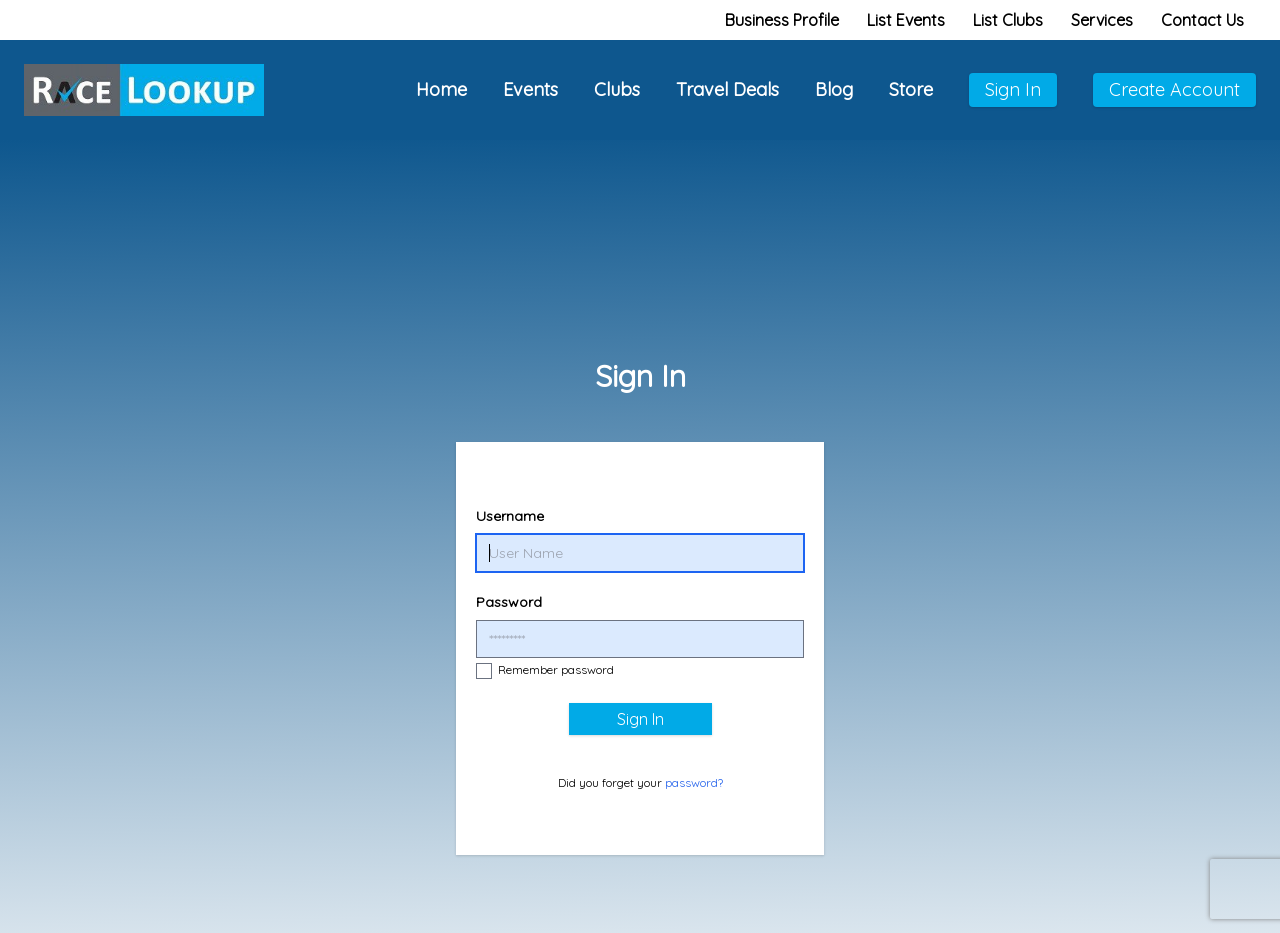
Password (509, 602)
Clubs (617, 89)
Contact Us (1202, 20)
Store (911, 89)
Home (441, 89)
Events (530, 89)
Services (1102, 20)
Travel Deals (727, 89)
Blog (834, 89)
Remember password (545, 670)
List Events (906, 20)
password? (694, 782)
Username (510, 516)
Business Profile (782, 20)
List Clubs (1008, 20)
